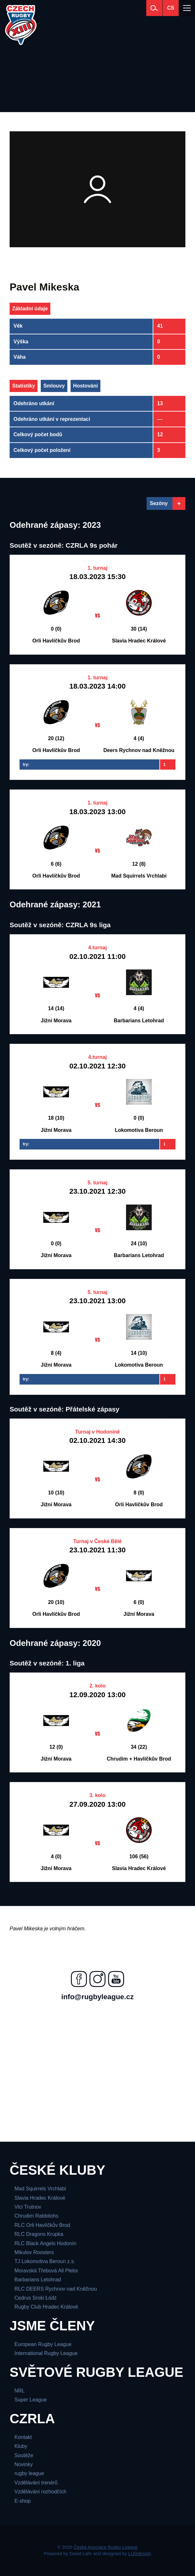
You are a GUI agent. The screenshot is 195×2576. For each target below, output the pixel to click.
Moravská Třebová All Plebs (46, 2270)
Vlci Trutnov (27, 2207)
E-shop (22, 2501)
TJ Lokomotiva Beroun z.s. (44, 2261)
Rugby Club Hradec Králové (46, 2307)
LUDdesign (139, 2553)
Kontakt (23, 2437)
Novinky (23, 2464)
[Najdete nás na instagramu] (97, 1979)
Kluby (20, 2446)
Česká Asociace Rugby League (105, 2547)
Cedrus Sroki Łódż (35, 2298)
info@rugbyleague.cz (97, 1997)
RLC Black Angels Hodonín (45, 2243)
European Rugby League (43, 2344)
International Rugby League (46, 2353)
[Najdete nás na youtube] (116, 1979)
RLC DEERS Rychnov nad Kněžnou (55, 2289)
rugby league (29, 2473)
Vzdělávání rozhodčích (40, 2491)
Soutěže (23, 2455)
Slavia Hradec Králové (39, 2198)
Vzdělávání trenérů (35, 2482)
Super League (30, 2399)
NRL (19, 2390)
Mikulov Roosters (34, 2252)
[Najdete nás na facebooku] (79, 1979)
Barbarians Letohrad (37, 2279)
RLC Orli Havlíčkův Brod (42, 2225)
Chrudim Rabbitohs (36, 2216)
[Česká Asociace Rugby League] (21, 25)
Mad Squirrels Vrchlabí (40, 2188)
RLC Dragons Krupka (38, 2234)
